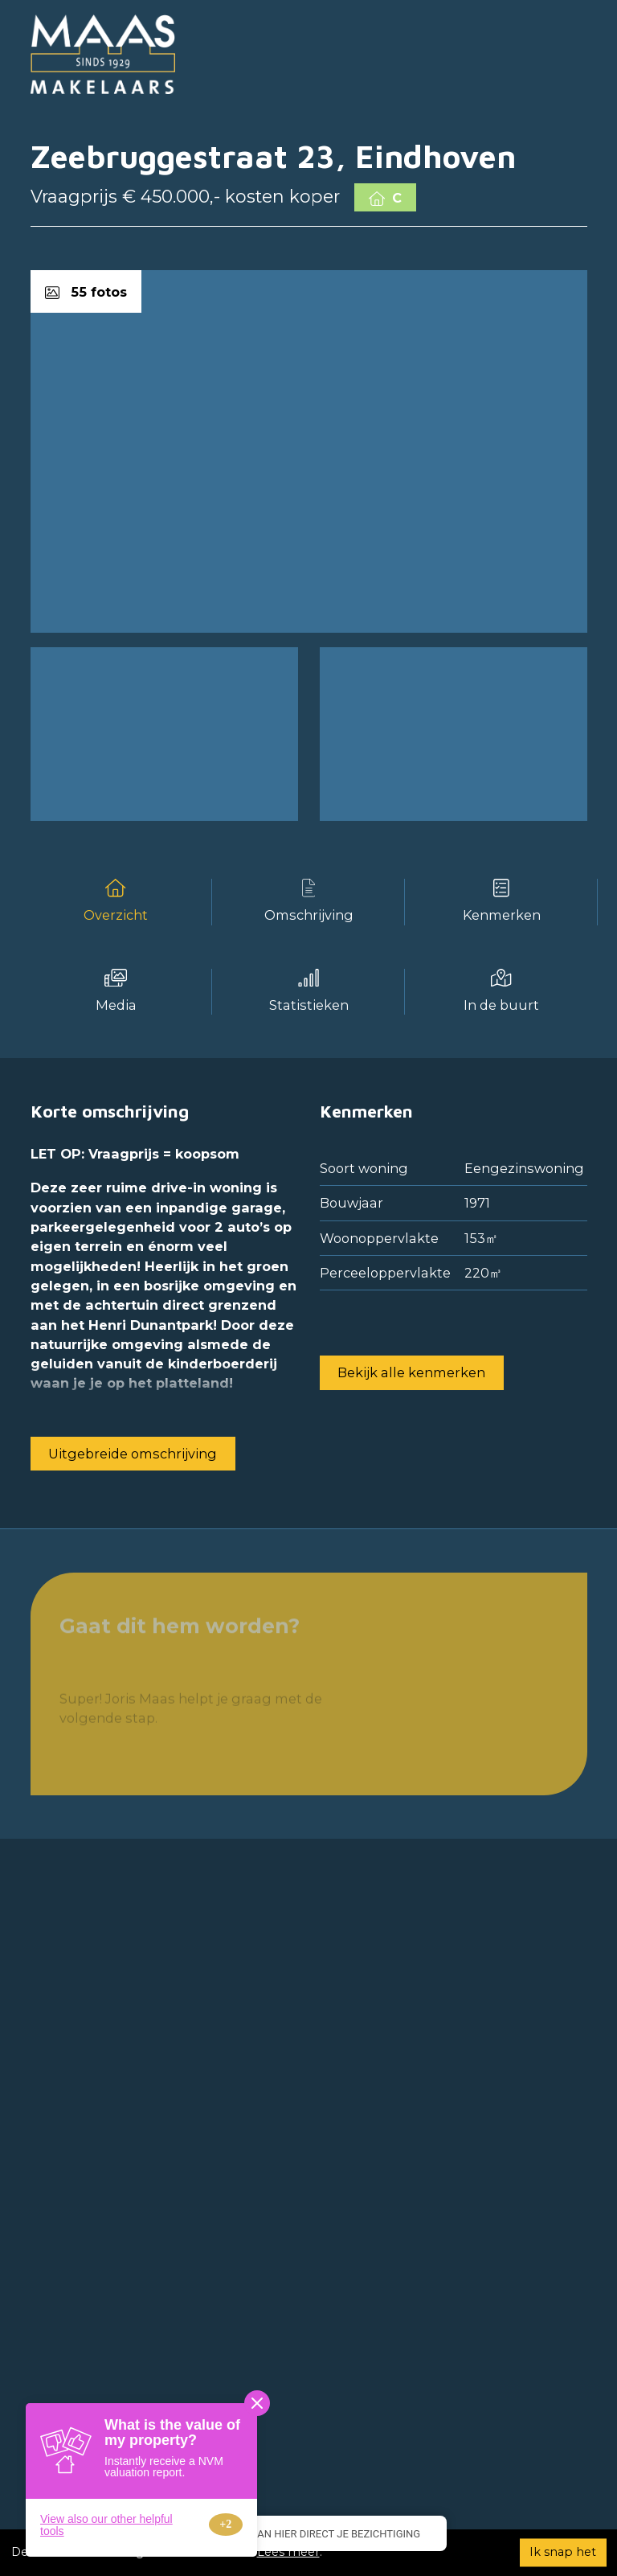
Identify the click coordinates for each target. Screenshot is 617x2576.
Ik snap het (562, 2552)
